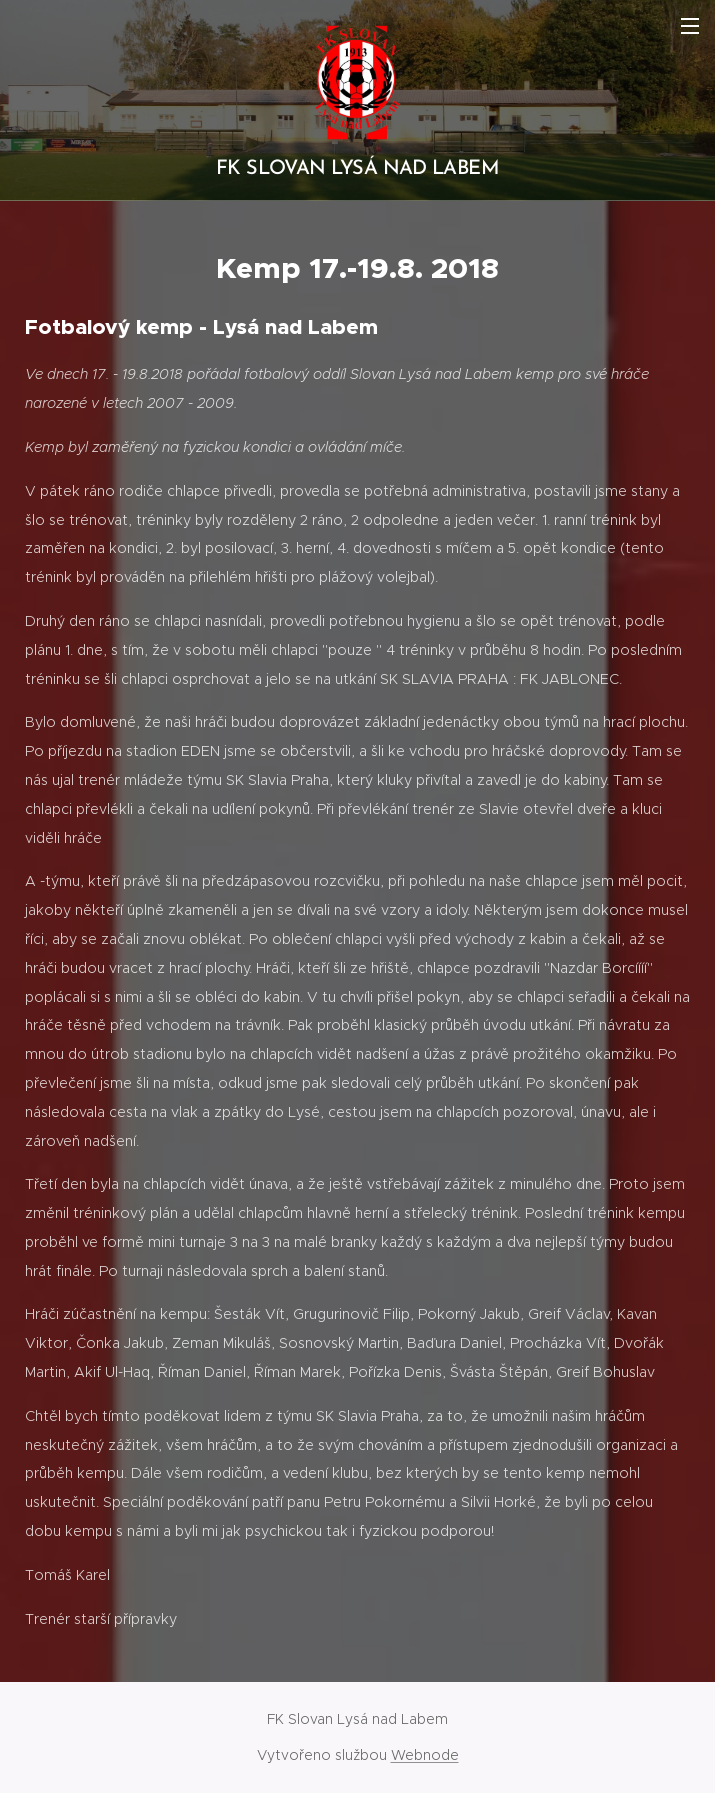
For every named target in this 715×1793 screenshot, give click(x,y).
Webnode (425, 1755)
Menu (690, 26)
